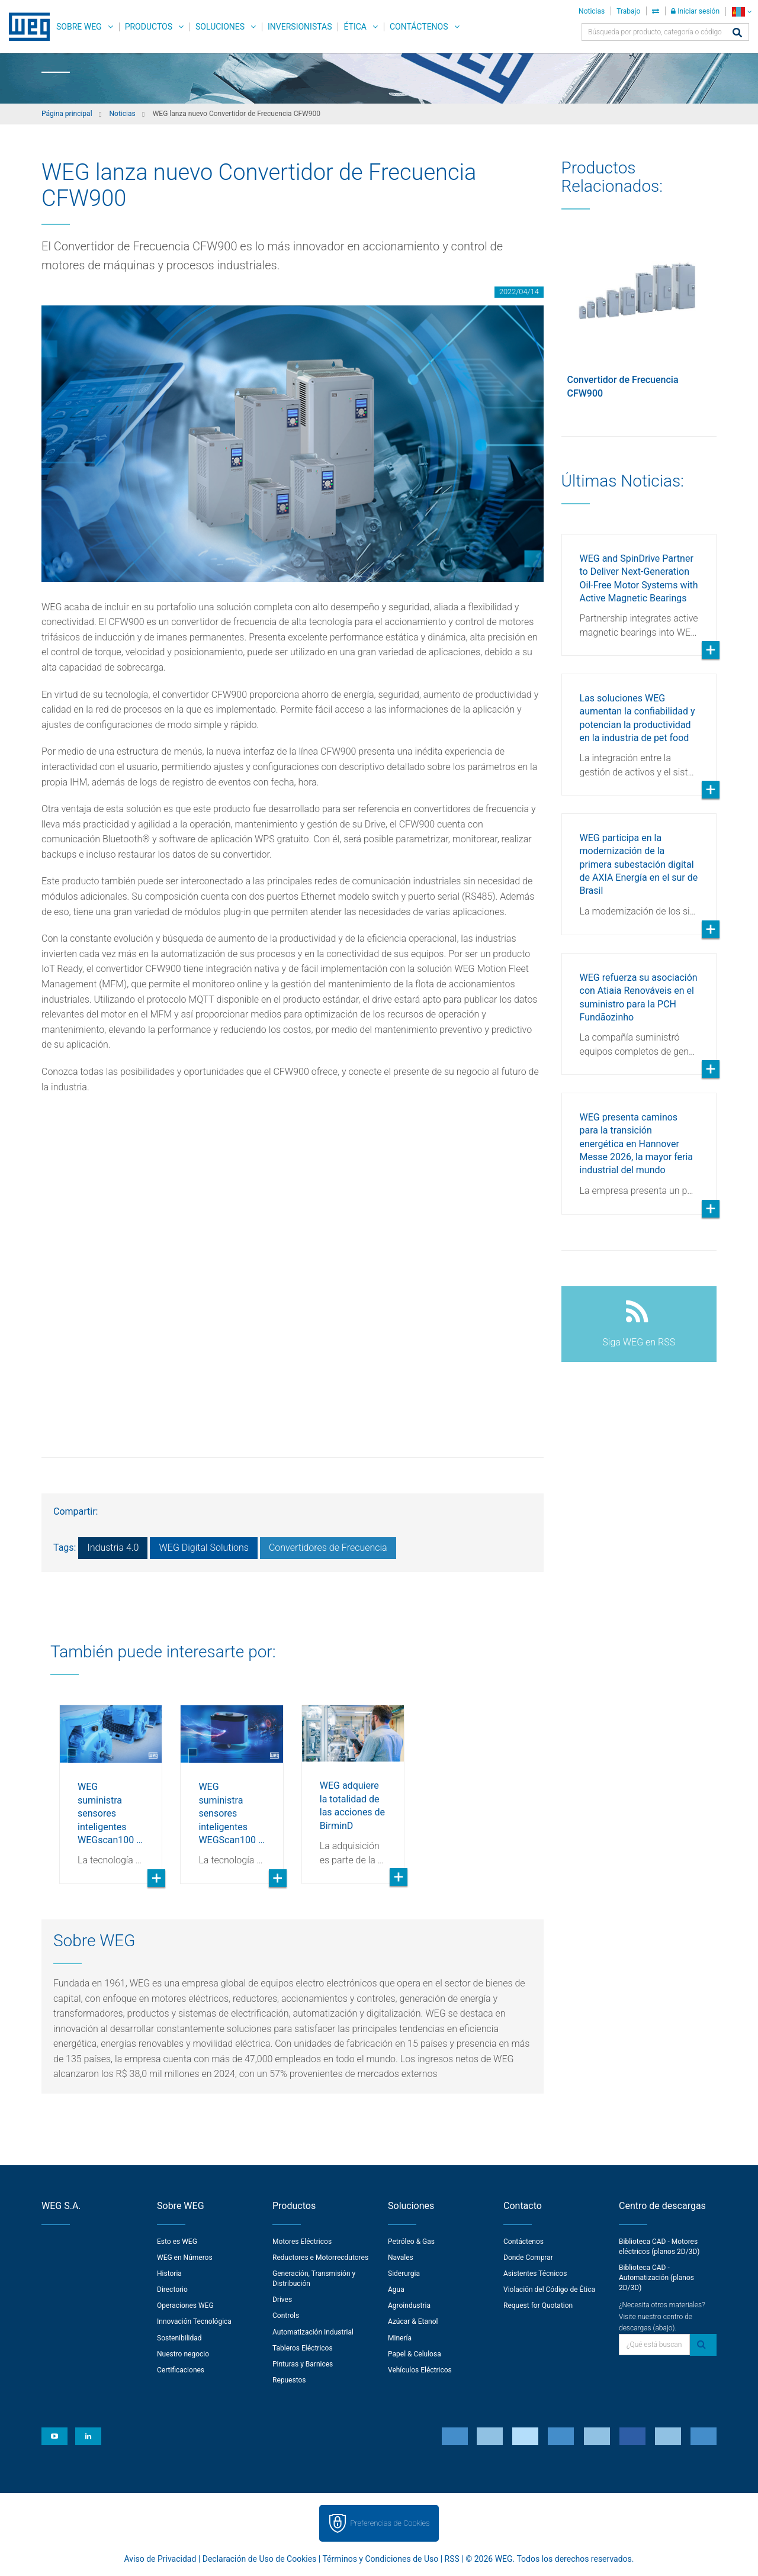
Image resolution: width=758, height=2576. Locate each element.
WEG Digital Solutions (203, 1547)
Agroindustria (409, 2305)
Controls (285, 2315)
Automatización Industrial (313, 2332)
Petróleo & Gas (411, 2241)
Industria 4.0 (113, 1547)
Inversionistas (300, 26)
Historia (169, 2273)
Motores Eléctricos (302, 2241)
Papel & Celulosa (414, 2354)
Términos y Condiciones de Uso (380, 2559)
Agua (396, 2289)
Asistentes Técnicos (535, 2273)
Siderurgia (404, 2273)
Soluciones (220, 26)
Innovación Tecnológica (194, 2321)
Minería (400, 2338)
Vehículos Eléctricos (420, 2370)
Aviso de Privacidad (160, 2559)
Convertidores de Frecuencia (328, 1547)
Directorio (172, 2289)
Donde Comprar (528, 2257)
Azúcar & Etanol (413, 2321)
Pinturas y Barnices (302, 2364)
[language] (741, 11)
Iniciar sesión (695, 11)
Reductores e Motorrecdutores (320, 2257)
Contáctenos (419, 26)
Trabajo (628, 11)
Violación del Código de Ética (549, 2289)
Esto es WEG (177, 2241)
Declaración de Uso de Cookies (260, 2559)
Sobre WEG (79, 26)
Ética (355, 26)
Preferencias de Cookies (389, 2523)
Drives (282, 2299)
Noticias (592, 11)
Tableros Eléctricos (302, 2348)
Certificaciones (180, 2370)
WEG (25, 26)
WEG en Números (185, 2257)
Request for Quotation (538, 2305)
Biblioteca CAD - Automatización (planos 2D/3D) (656, 2277)
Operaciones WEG (185, 2305)
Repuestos (289, 2380)
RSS (452, 2559)
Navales (400, 2257)
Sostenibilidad (179, 2338)
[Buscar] (737, 33)
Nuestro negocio (183, 2354)
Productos (148, 26)
